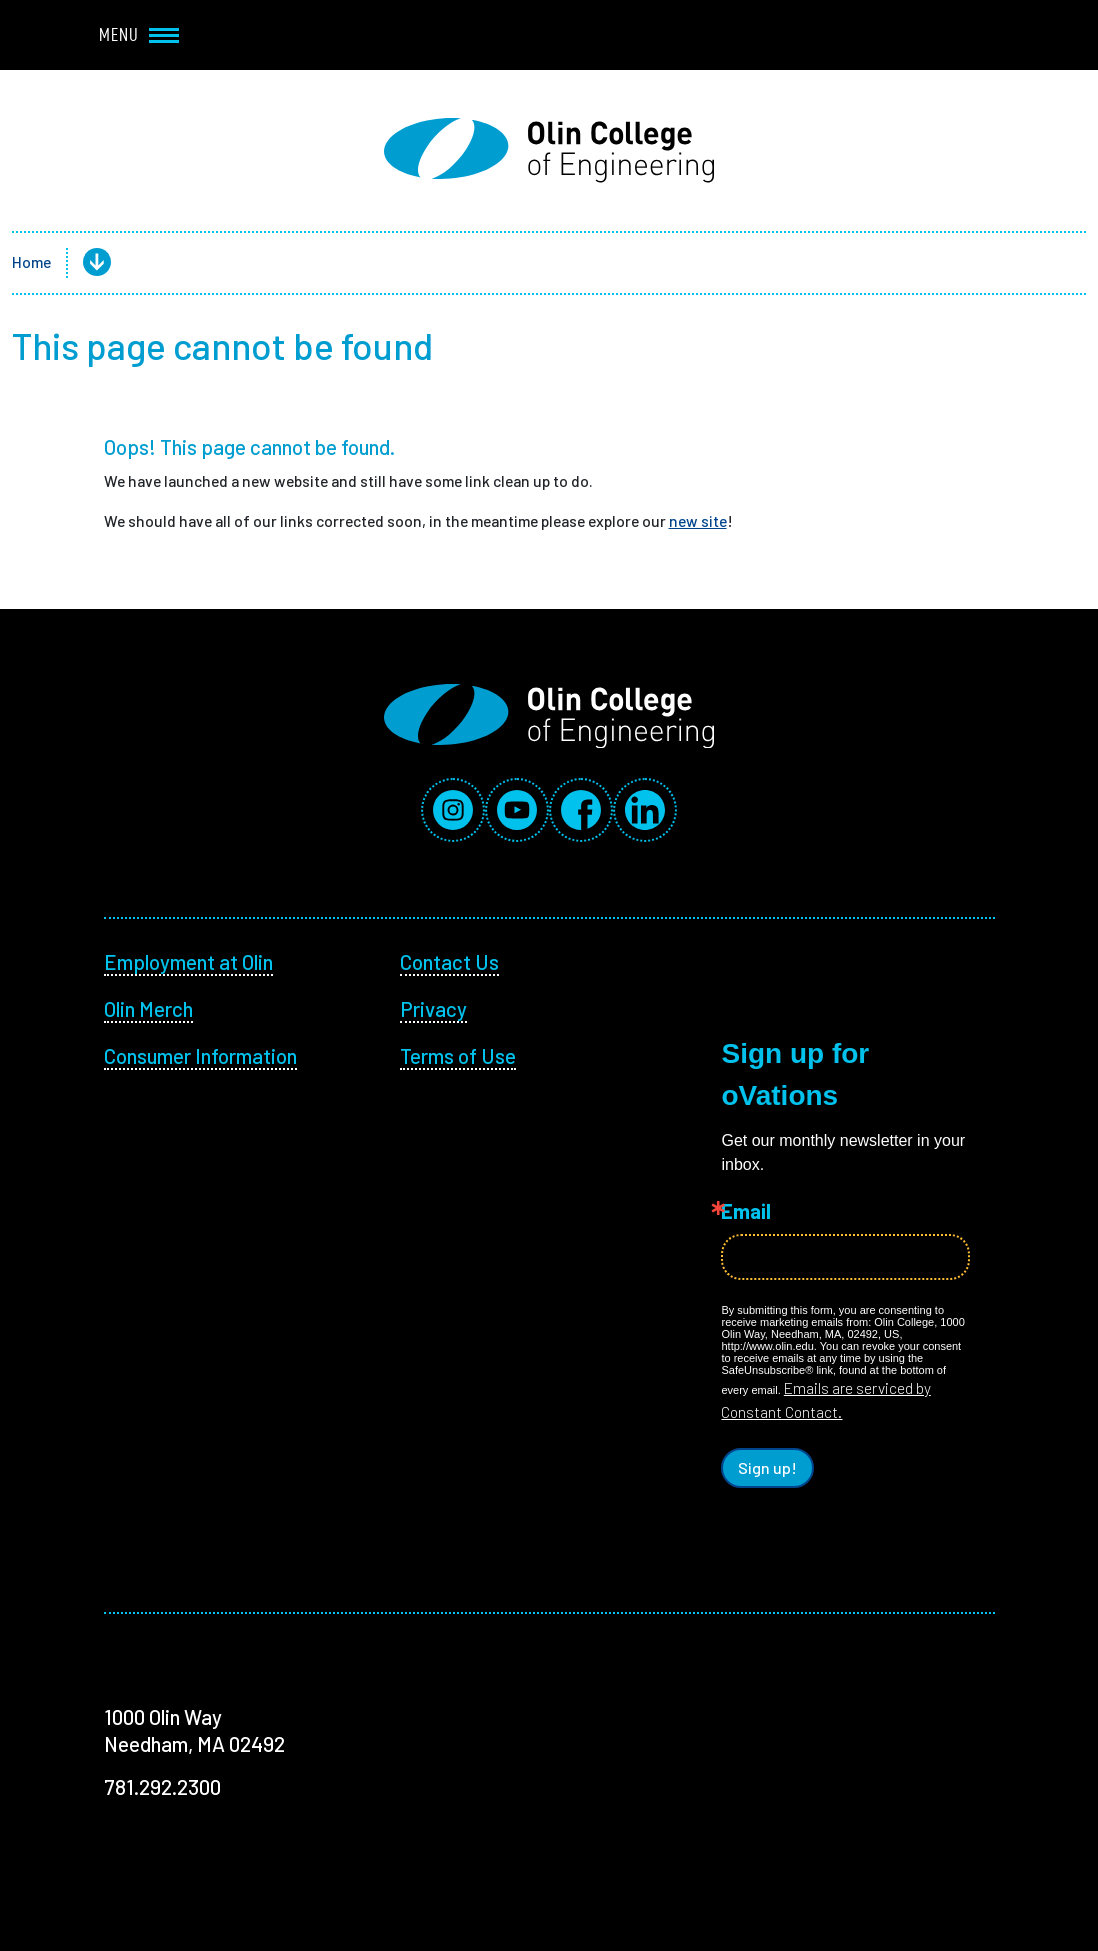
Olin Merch (148, 1008)
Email (746, 1211)
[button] (81, 263)
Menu (139, 34)
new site (698, 520)
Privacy (433, 1008)
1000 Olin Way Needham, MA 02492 (194, 1730)
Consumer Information (200, 1055)
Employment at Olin (188, 961)
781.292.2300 (162, 1786)
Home (31, 261)
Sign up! (767, 1467)
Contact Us (449, 961)
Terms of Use (458, 1055)
